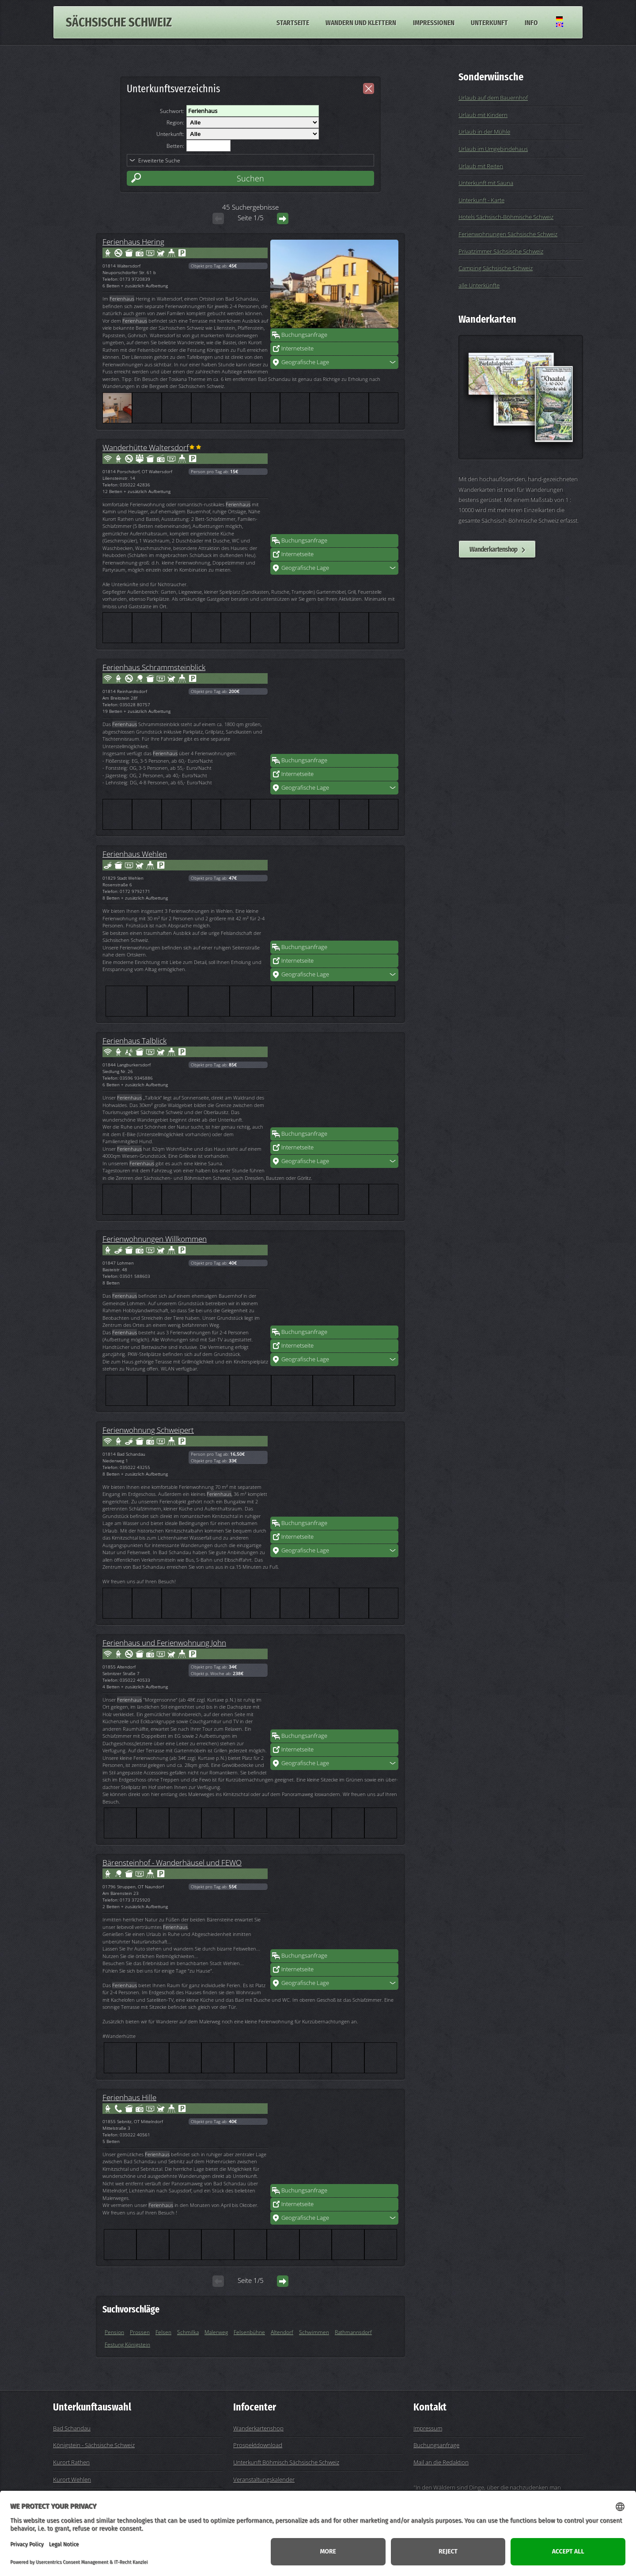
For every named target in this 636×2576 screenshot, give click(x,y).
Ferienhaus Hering (133, 241)
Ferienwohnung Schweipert (148, 1429)
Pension (114, 2332)
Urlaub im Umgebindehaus (493, 149)
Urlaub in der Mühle (484, 132)
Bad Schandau (72, 2428)
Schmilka (188, 2332)
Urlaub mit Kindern (482, 115)
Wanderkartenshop (493, 549)
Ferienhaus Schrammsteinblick (153, 667)
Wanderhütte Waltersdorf (145, 447)
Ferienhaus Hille (129, 2097)
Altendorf (282, 2332)
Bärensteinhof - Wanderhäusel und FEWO (172, 1862)
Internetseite (297, 348)
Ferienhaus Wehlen (134, 853)
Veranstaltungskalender (264, 2479)
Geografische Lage (305, 362)
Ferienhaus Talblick (134, 1040)
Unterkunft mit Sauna (485, 183)
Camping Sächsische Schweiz (495, 268)
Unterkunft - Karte (481, 200)
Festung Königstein (127, 2344)
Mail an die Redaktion (441, 2462)
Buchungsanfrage (304, 335)
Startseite (292, 22)
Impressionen (433, 22)
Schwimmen (314, 2332)
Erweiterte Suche (159, 160)
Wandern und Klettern (361, 22)
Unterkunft (489, 22)
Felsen (163, 2332)
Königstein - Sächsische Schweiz (94, 2445)
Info (531, 22)
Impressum (427, 2428)
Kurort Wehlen (72, 2479)
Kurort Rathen (71, 2462)
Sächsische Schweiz (119, 22)
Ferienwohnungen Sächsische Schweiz (507, 234)
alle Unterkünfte (479, 285)
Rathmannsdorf (353, 2332)
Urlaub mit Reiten (480, 166)
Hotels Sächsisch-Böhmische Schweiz (505, 217)
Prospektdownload (257, 2445)
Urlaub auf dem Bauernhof (493, 98)
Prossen (140, 2332)
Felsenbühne (249, 2332)
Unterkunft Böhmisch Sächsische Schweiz (286, 2462)
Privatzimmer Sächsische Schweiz (500, 251)
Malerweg (216, 2332)
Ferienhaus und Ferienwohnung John (164, 1642)
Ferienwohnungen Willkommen (154, 1238)
